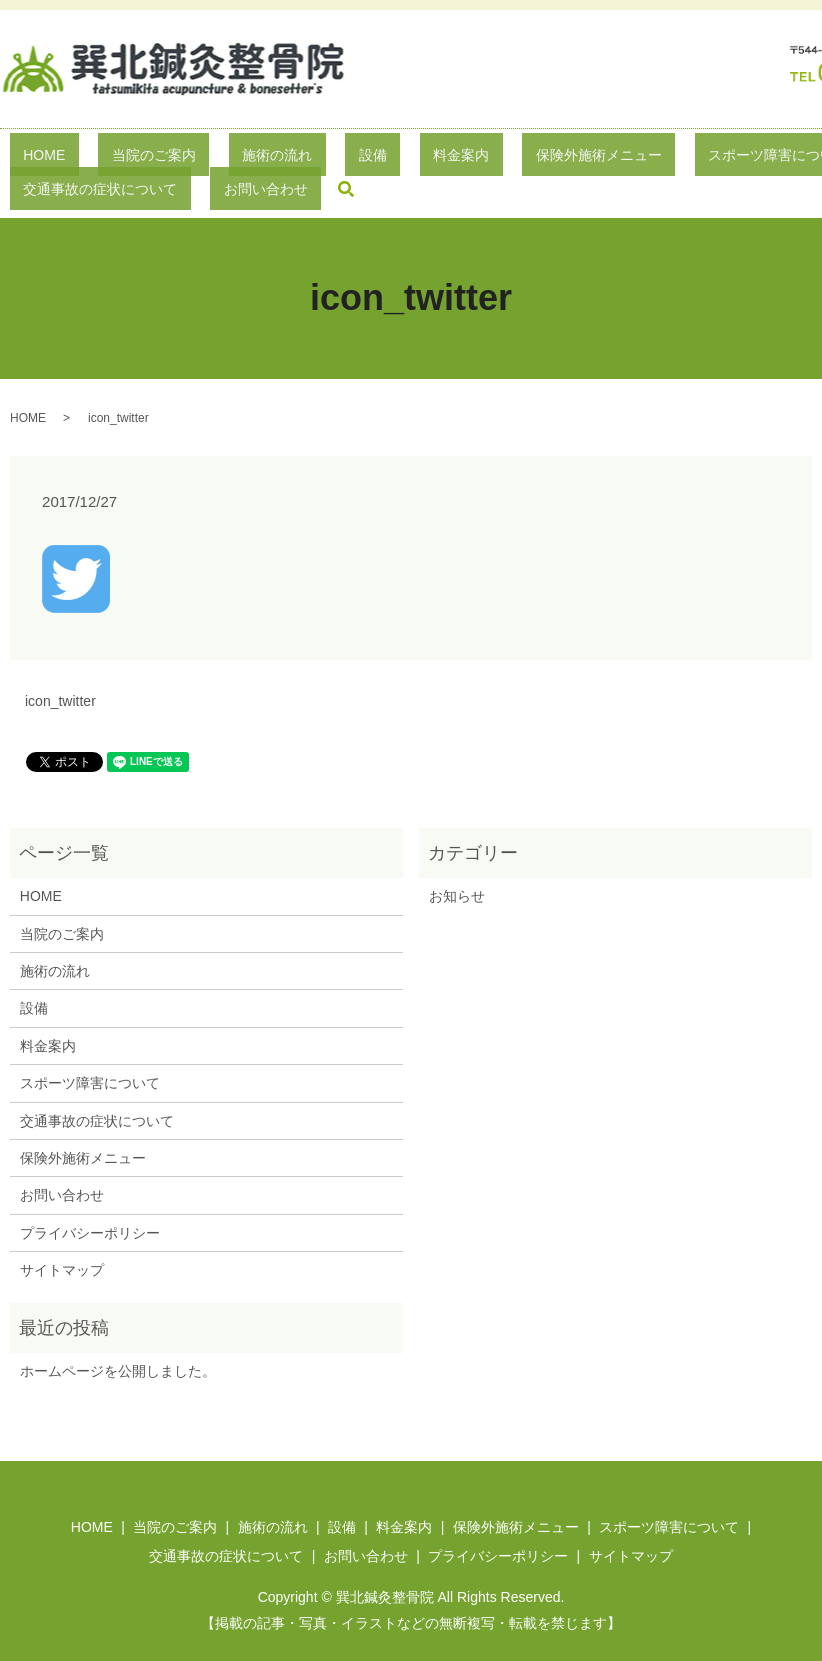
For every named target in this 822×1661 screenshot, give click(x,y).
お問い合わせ (62, 1165)
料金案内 (345, 158)
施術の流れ (215, 158)
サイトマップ (62, 1239)
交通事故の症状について (97, 1090)
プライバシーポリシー (90, 1202)
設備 (283, 158)
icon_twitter (60, 670)
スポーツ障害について (608, 158)
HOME (36, 158)
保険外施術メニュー (456, 158)
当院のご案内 (118, 158)
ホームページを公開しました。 (118, 1340)
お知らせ (457, 865)
